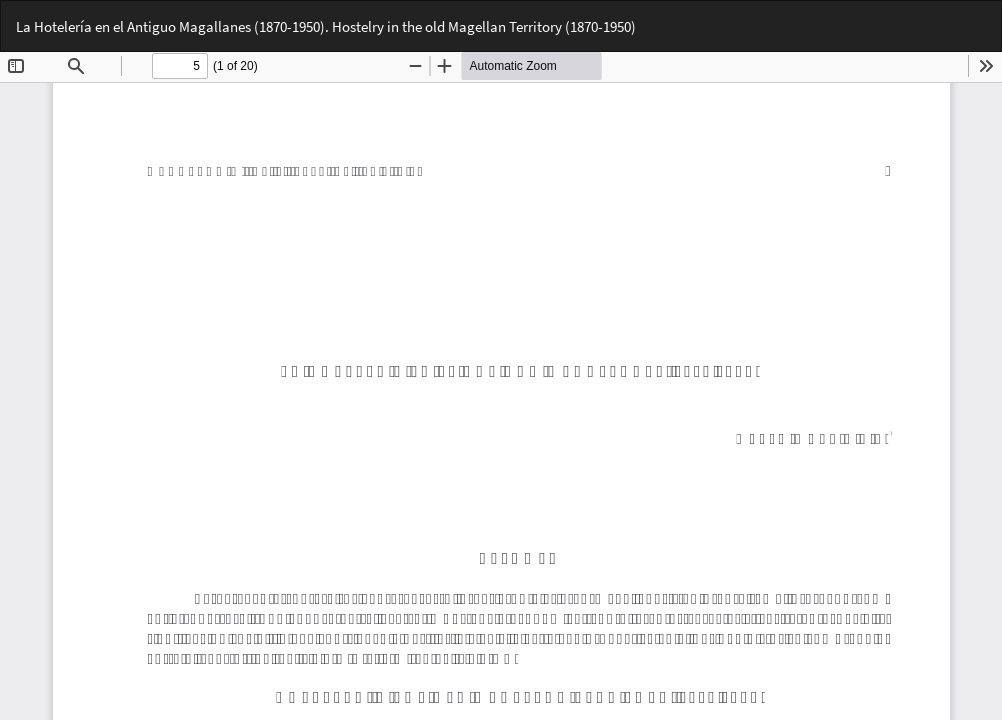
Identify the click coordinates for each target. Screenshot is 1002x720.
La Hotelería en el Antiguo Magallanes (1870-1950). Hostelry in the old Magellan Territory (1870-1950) (326, 26)
